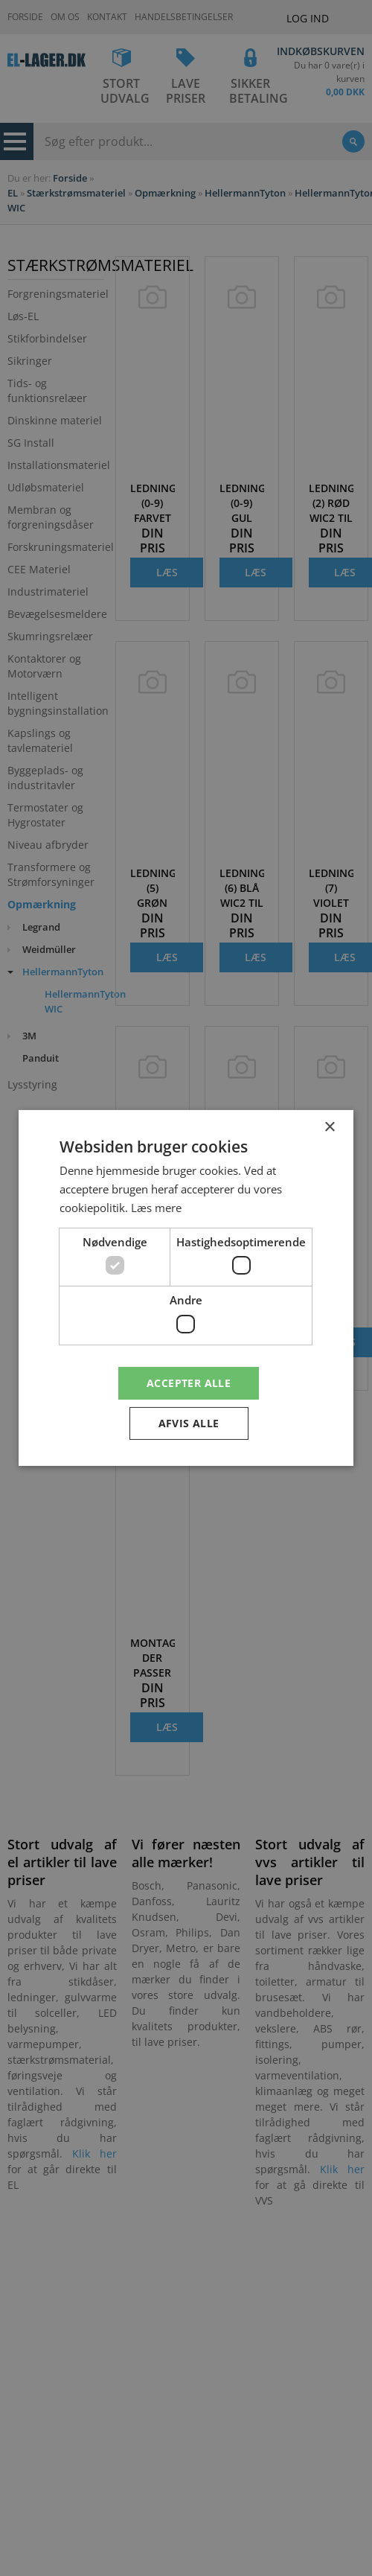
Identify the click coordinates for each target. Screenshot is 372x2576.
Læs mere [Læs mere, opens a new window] (156, 1207)
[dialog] (186, 1288)
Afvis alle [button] (188, 1423)
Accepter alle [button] (189, 1382)
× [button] (329, 1127)
